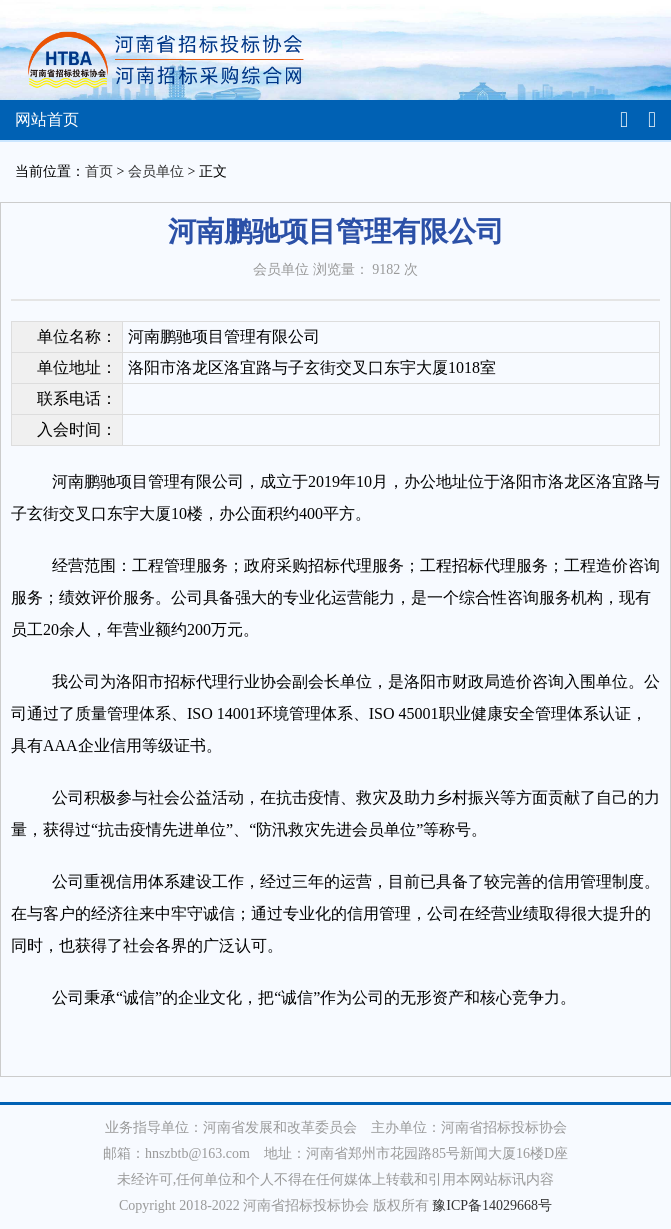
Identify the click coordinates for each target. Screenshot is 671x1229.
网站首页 (47, 119)
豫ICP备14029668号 (492, 1205)
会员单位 (156, 171)
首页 (99, 171)
